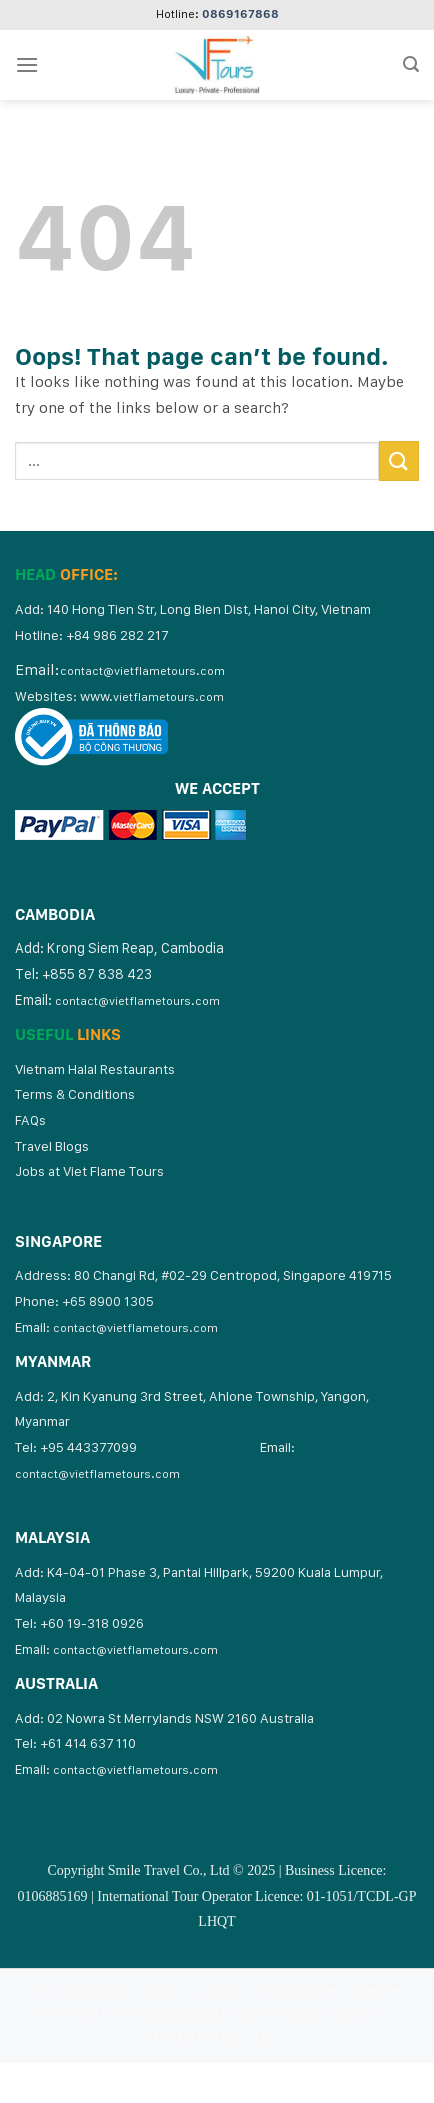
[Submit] (399, 460)
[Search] (411, 64)
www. (152, 696)
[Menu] (27, 64)
